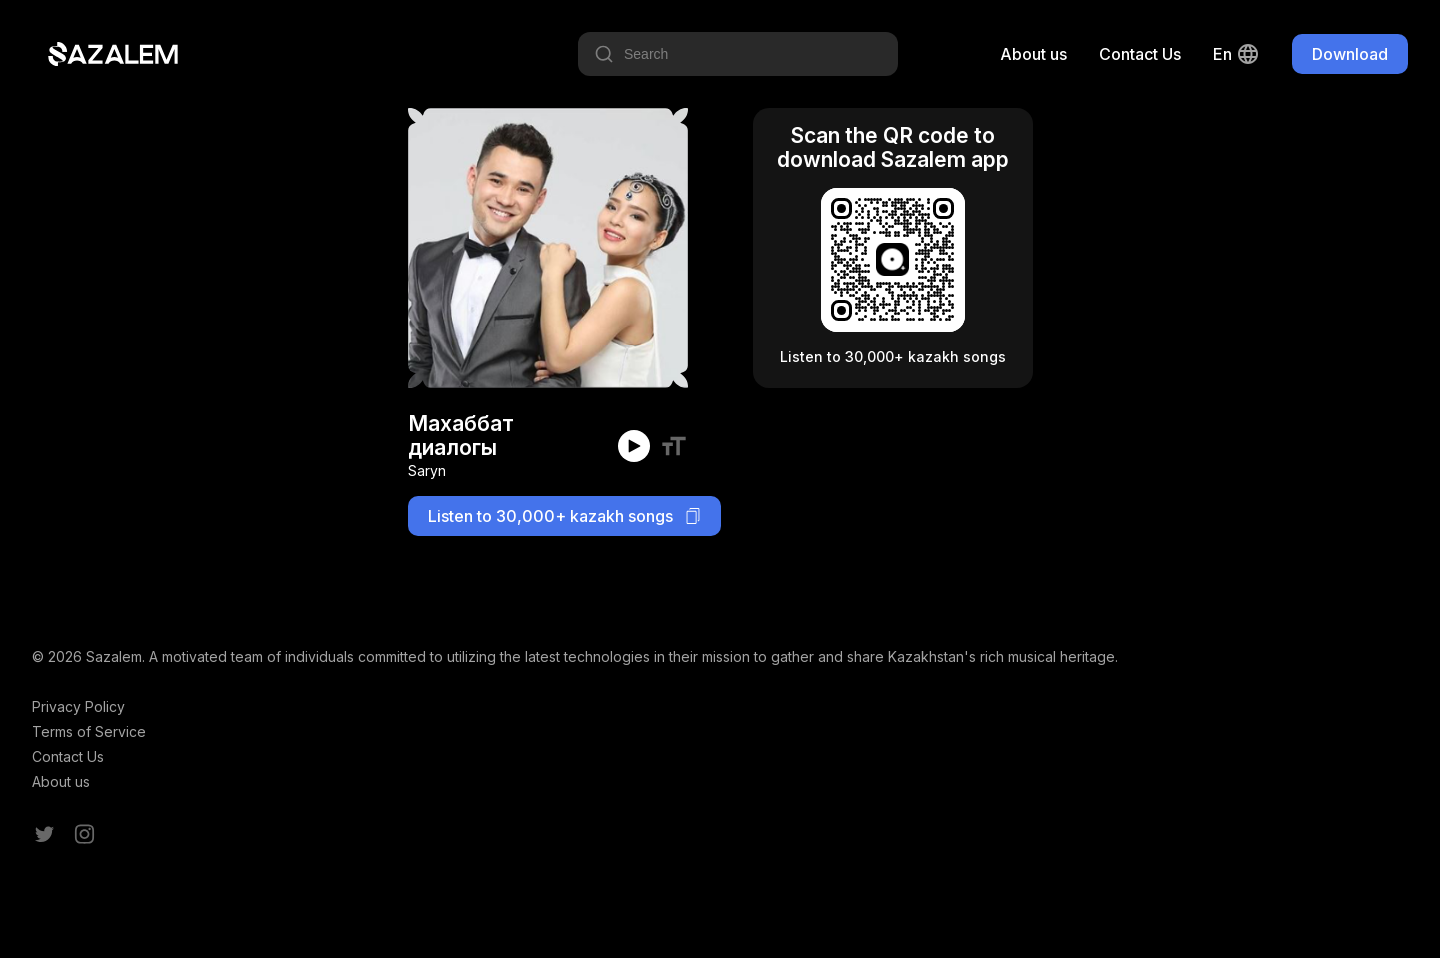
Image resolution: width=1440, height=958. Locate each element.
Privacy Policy (78, 706)
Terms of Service (89, 731)
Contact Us (1140, 54)
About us (1033, 54)
